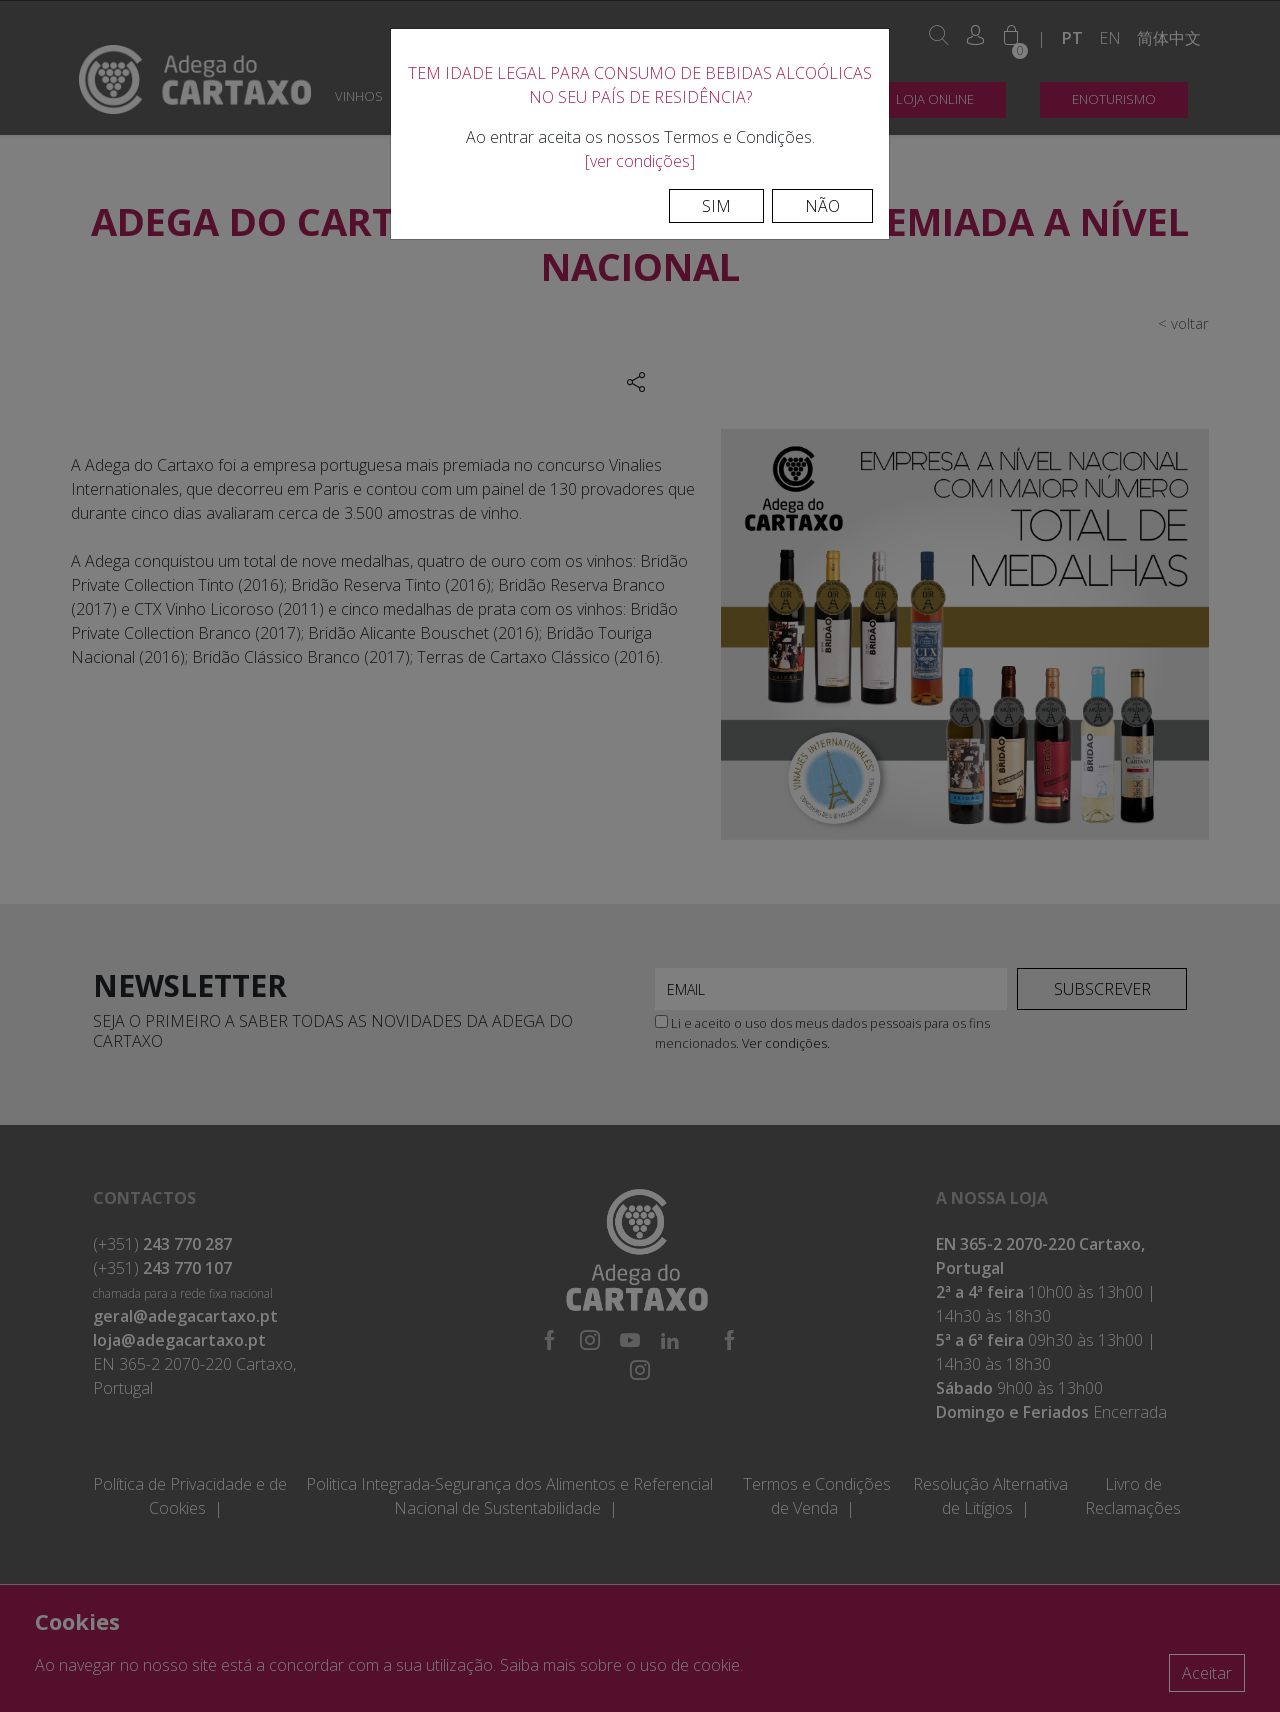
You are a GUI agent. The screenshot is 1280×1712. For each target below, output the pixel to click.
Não (822, 206)
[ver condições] (640, 161)
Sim (716, 206)
